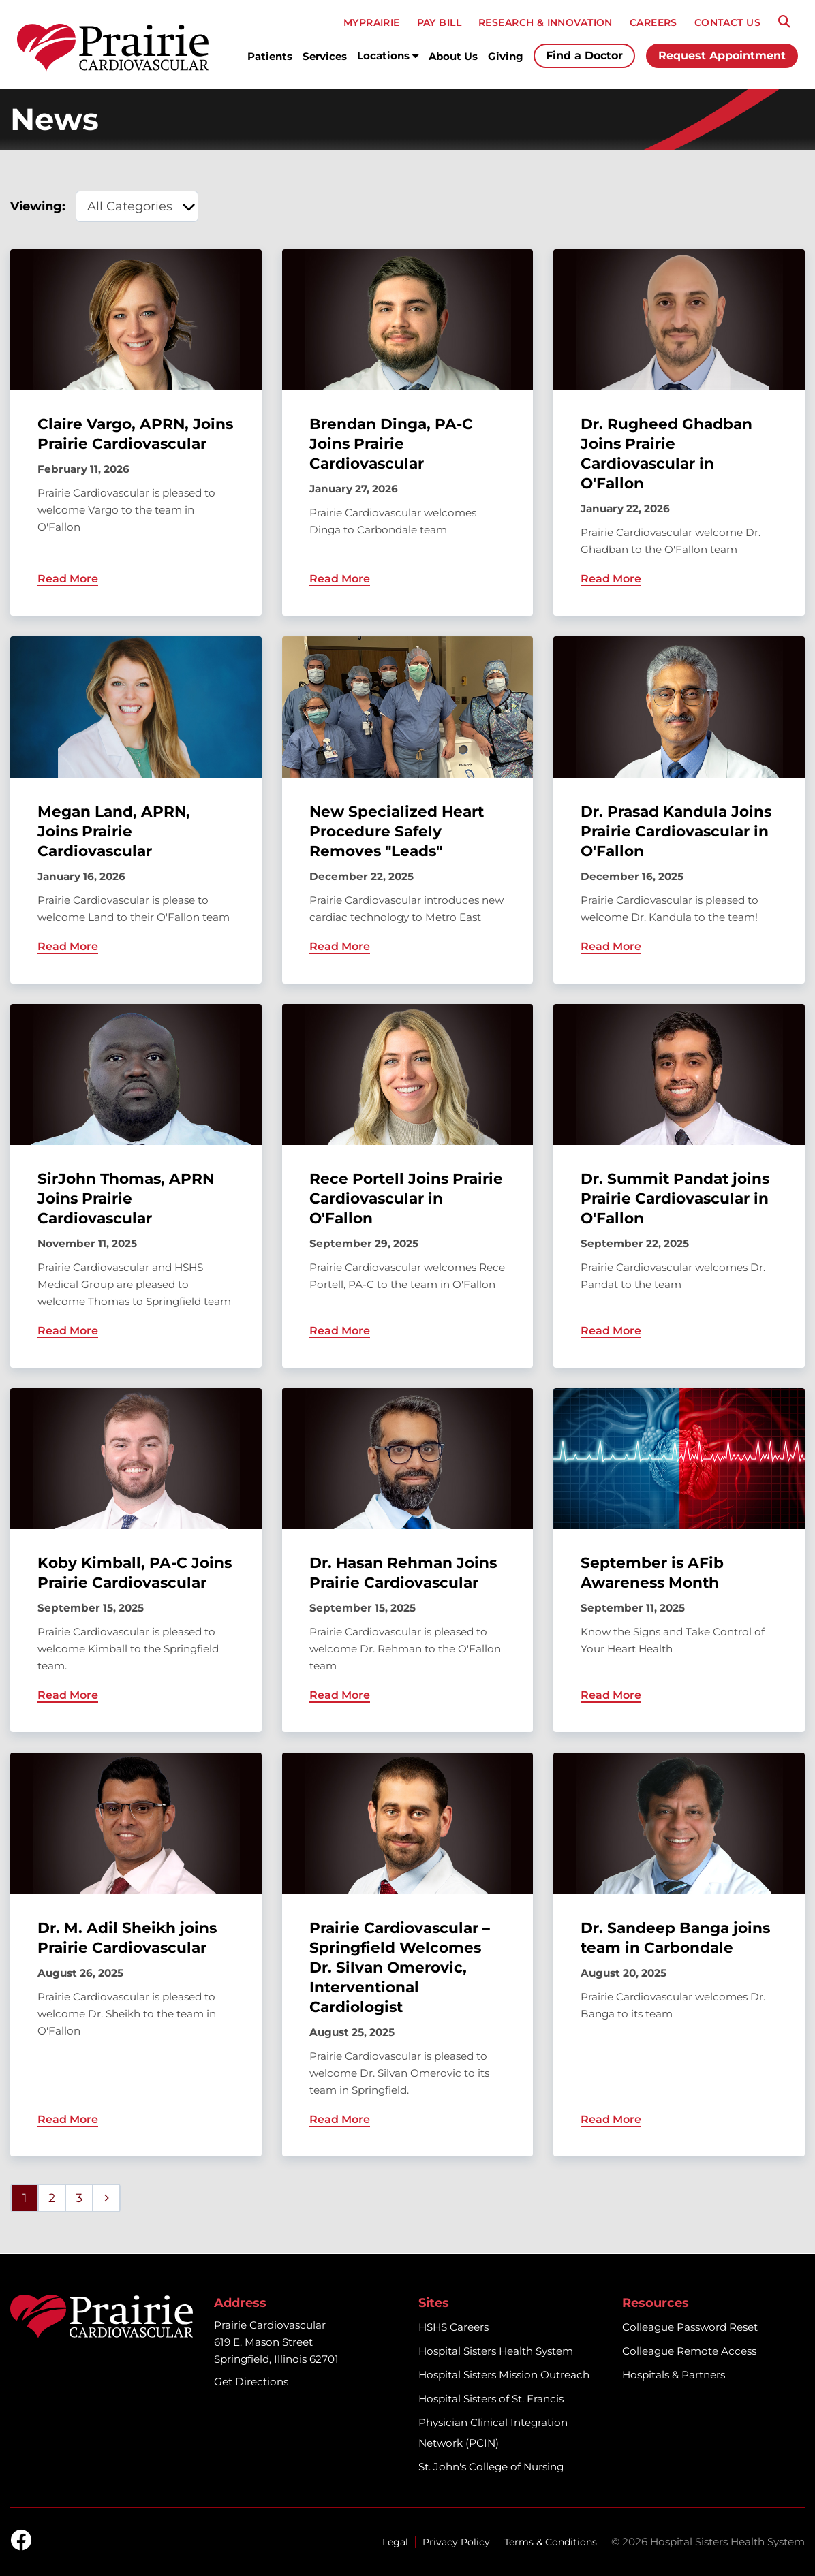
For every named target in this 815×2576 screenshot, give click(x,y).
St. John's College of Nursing (491, 2466)
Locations (387, 55)
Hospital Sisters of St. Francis (491, 2398)
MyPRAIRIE (371, 22)
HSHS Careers (453, 2327)
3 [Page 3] (79, 2197)
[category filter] (137, 206)
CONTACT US (727, 22)
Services (325, 56)
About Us (453, 56)
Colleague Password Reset (690, 2327)
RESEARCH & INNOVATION (545, 22)
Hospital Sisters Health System (495, 2350)
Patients (269, 56)
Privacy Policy (456, 2542)
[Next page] (106, 2198)
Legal (395, 2542)
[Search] (784, 22)
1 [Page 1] (24, 2197)
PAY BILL (439, 22)
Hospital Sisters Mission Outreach (503, 2374)
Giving (505, 56)
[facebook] (21, 2541)
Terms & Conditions (550, 2542)
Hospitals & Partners (673, 2374)
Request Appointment (722, 55)
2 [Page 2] (51, 2197)
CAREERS (653, 22)
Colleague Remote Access (689, 2350)
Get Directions (251, 2381)
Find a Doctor (584, 55)
